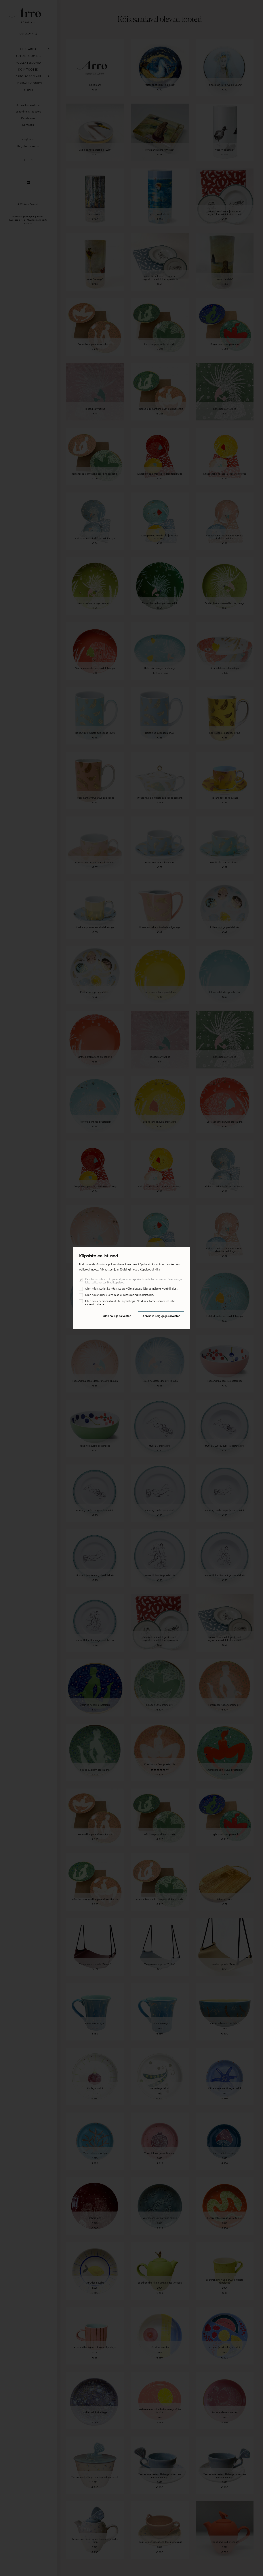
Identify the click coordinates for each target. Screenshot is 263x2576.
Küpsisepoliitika (150, 1269)
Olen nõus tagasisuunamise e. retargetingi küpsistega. (119, 1295)
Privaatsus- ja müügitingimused (119, 1269)
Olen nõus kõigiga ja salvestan (161, 1316)
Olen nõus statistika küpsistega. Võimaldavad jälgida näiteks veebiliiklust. (131, 1288)
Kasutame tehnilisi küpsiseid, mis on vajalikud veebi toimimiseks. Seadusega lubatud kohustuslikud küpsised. (133, 1281)
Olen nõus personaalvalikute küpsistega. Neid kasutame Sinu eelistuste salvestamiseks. (130, 1303)
